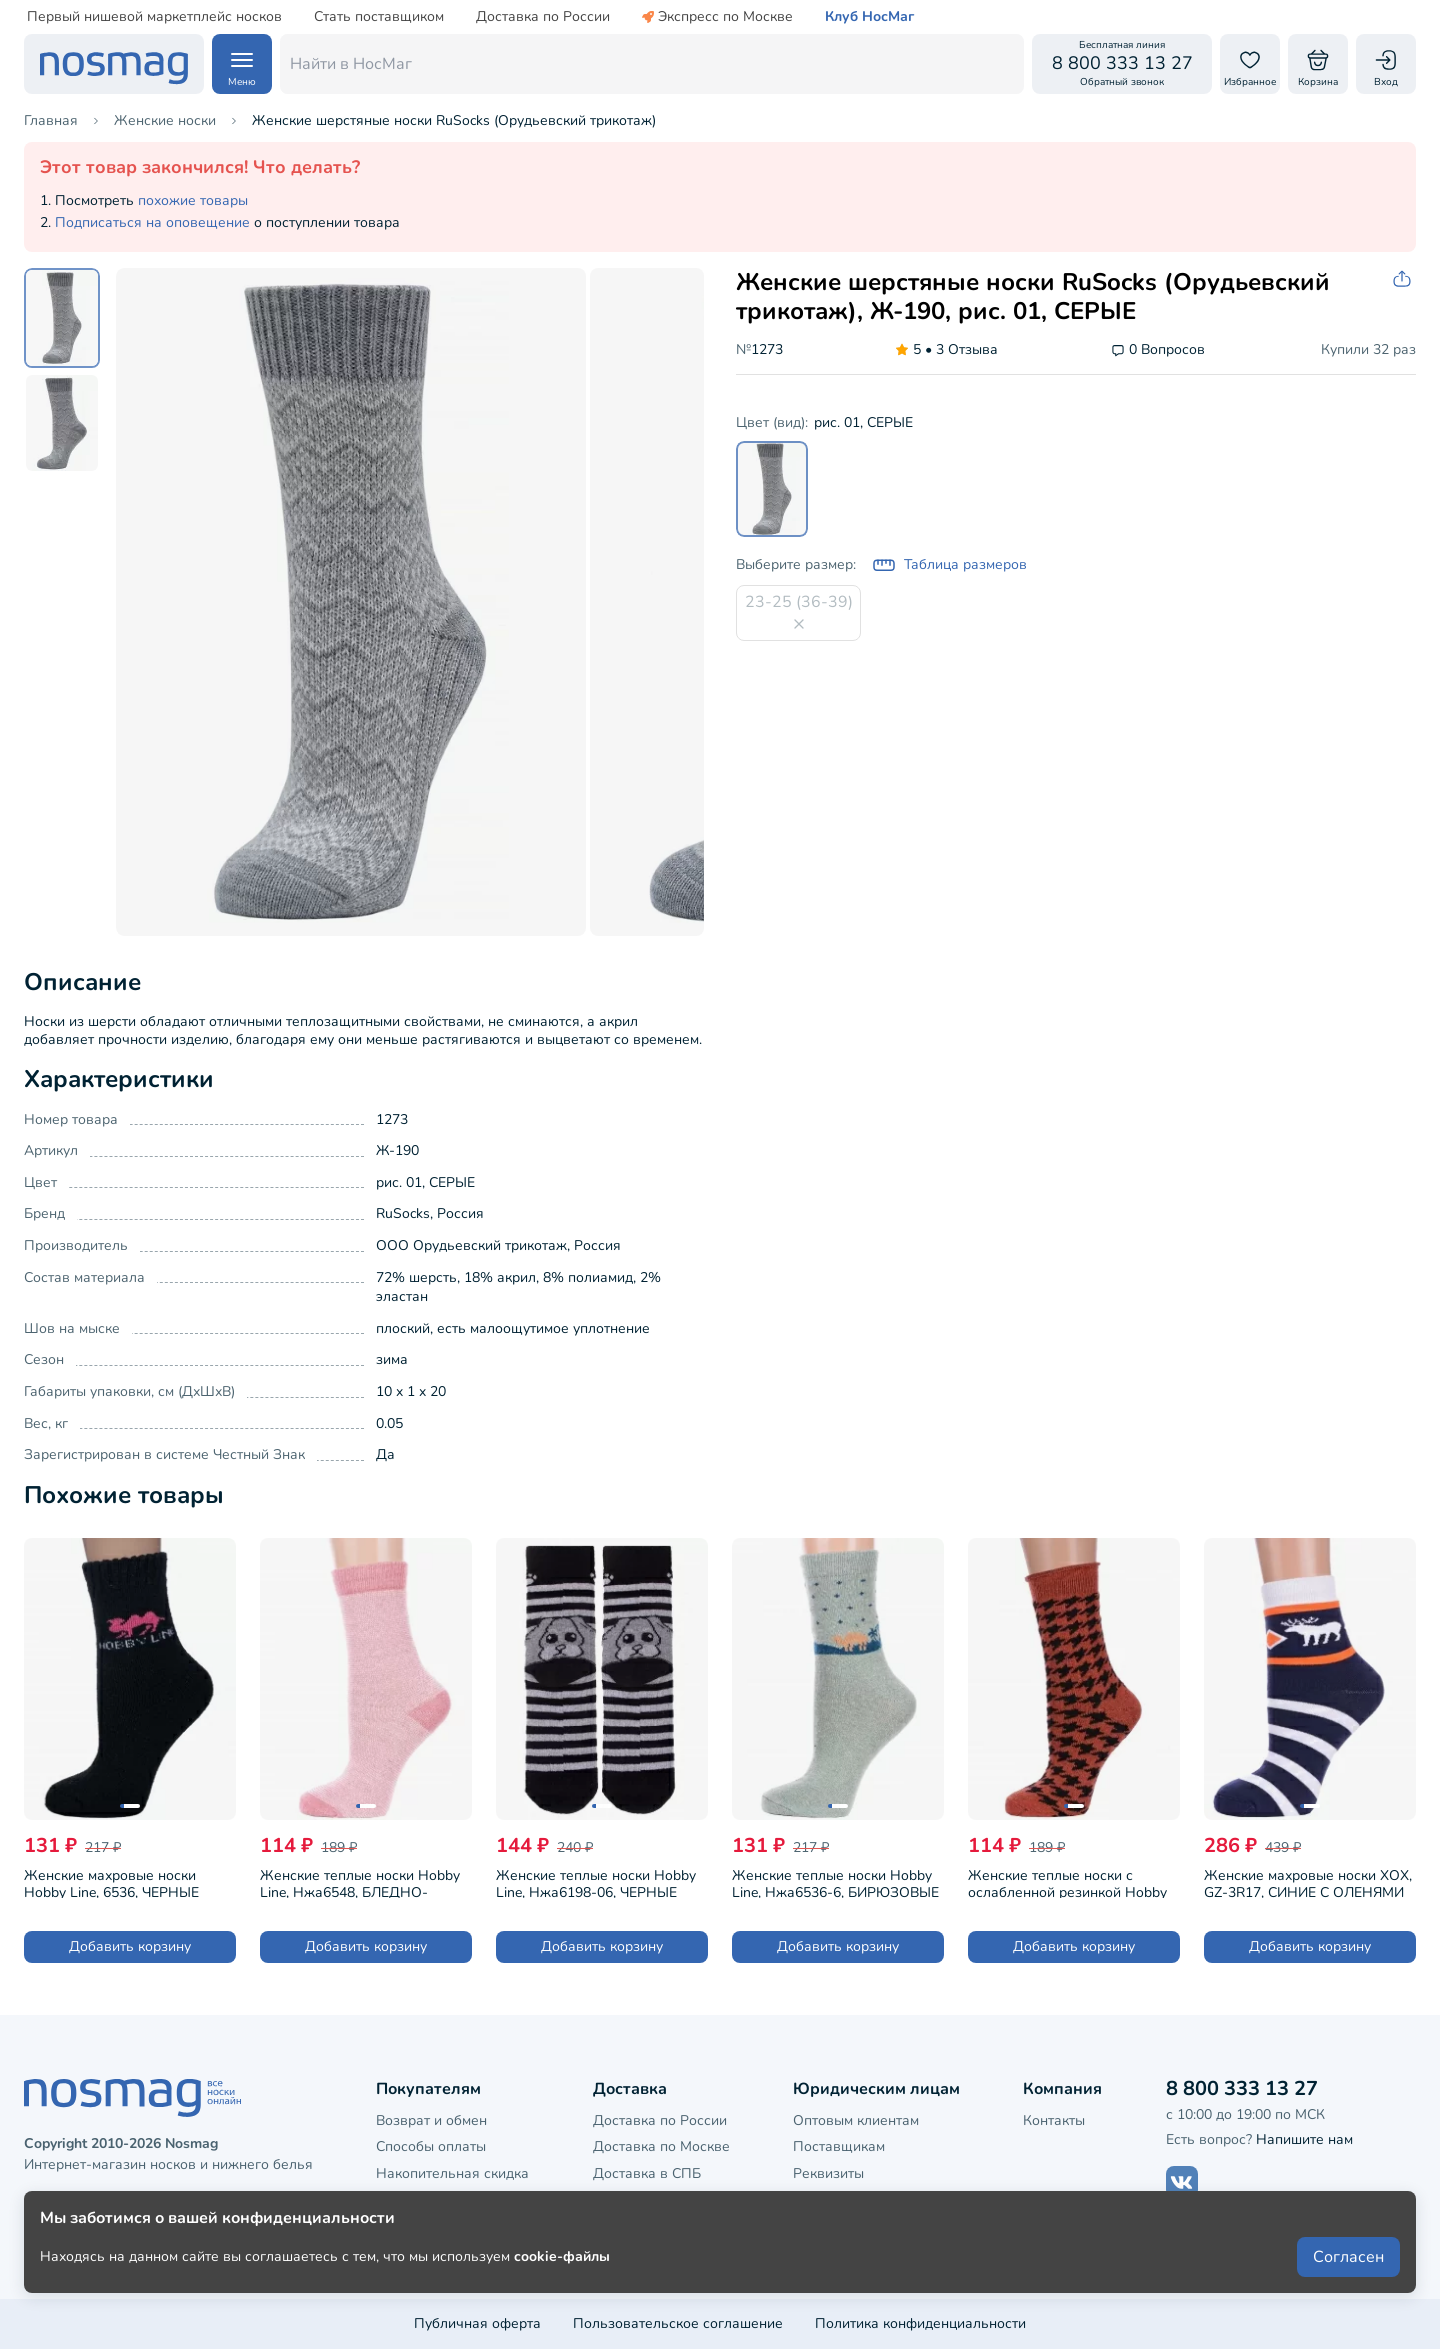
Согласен (1348, 2281)
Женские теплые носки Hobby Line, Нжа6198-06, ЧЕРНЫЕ (596, 1882)
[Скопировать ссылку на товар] (1404, 279)
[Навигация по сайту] (242, 64)
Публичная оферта (477, 2323)
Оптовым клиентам (856, 2120)
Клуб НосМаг (869, 17)
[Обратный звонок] (1122, 64)
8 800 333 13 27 (1242, 2088)
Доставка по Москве (661, 2146)
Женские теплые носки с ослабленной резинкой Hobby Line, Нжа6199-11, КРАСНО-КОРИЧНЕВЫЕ (1067, 1882)
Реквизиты (828, 2173)
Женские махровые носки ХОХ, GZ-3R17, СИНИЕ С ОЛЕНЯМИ (1308, 1882)
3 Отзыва (946, 350)
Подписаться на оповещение (152, 222)
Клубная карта (424, 2199)
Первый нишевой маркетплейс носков (154, 17)
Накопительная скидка (452, 2173)
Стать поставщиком (379, 17)
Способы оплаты (431, 2146)
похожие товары (193, 200)
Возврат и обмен (431, 2120)
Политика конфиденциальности (920, 2323)
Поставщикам (839, 2146)
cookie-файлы (562, 2280)
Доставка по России (543, 17)
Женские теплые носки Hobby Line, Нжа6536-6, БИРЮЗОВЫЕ (835, 1882)
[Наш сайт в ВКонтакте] (1182, 2182)
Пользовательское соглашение (678, 2323)
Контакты (1054, 2120)
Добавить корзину (130, 1946)
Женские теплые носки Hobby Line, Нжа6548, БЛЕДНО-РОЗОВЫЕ (360, 1882)
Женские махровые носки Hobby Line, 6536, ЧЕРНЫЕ (111, 1882)
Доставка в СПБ (647, 2173)
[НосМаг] (114, 64)
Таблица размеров (949, 565)
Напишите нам (1304, 2139)
